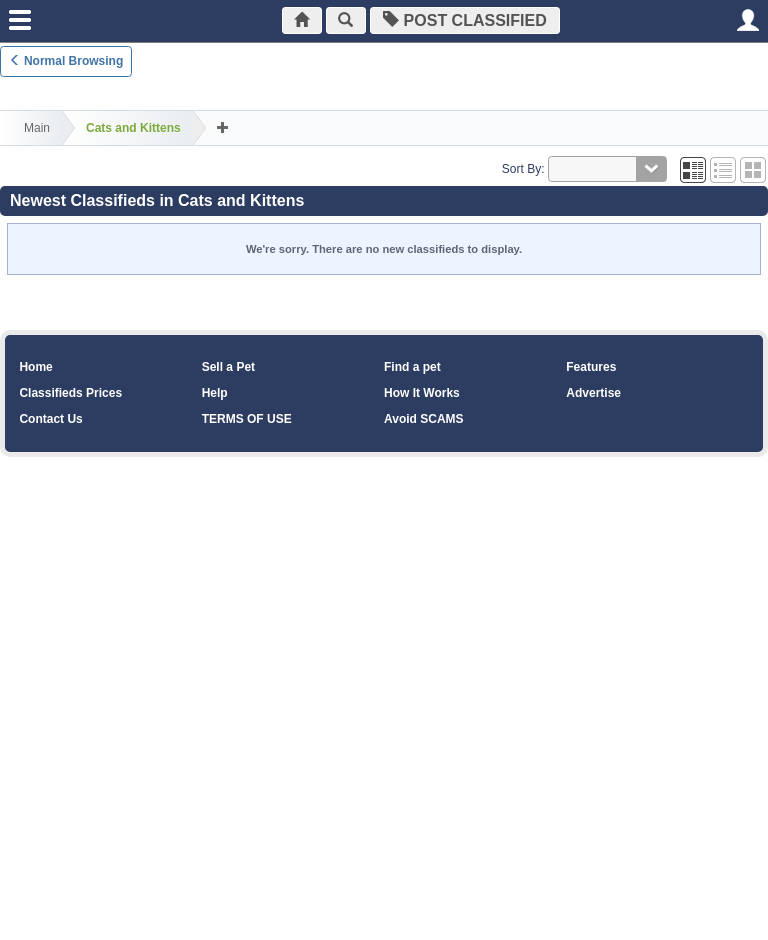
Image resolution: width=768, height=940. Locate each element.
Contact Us (50, 419)
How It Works (422, 393)
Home (35, 367)
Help (215, 393)
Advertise (593, 393)
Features (591, 367)
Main (37, 128)
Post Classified (470, 20)
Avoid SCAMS (424, 419)
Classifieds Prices (70, 393)
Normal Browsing (66, 61)
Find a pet (412, 367)
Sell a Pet (228, 367)
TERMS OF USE (247, 419)
